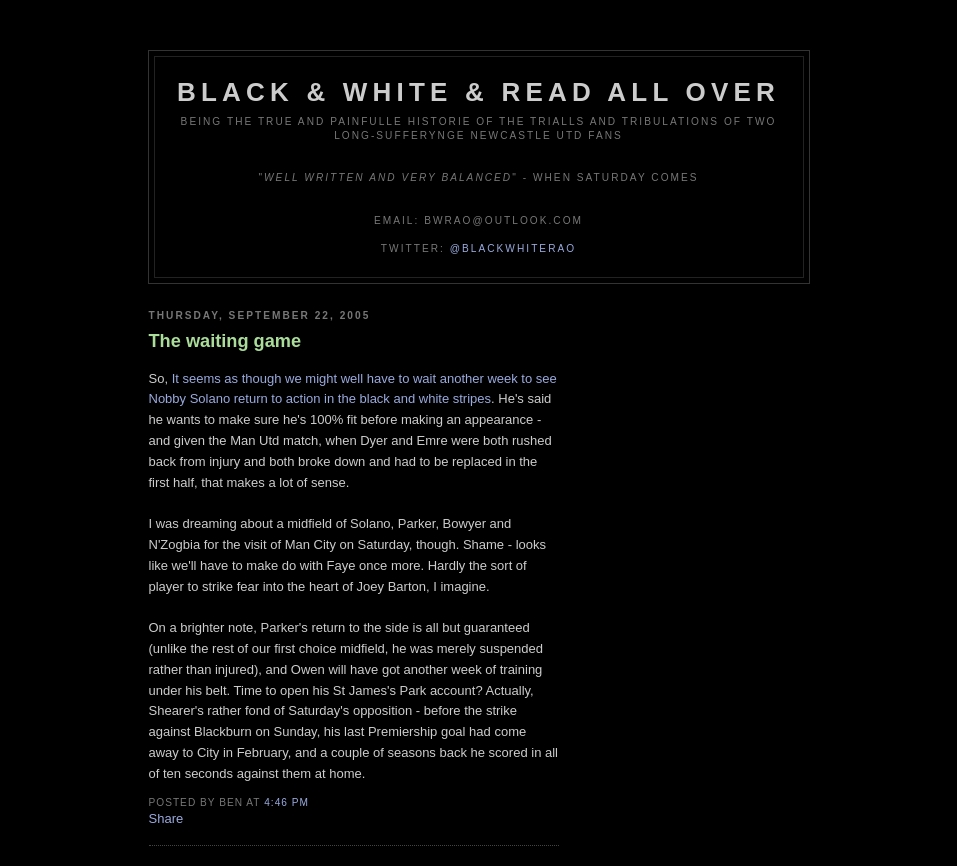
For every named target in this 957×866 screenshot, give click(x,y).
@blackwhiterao (513, 248)
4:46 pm (286, 802)
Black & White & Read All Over (478, 92)
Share (166, 818)
